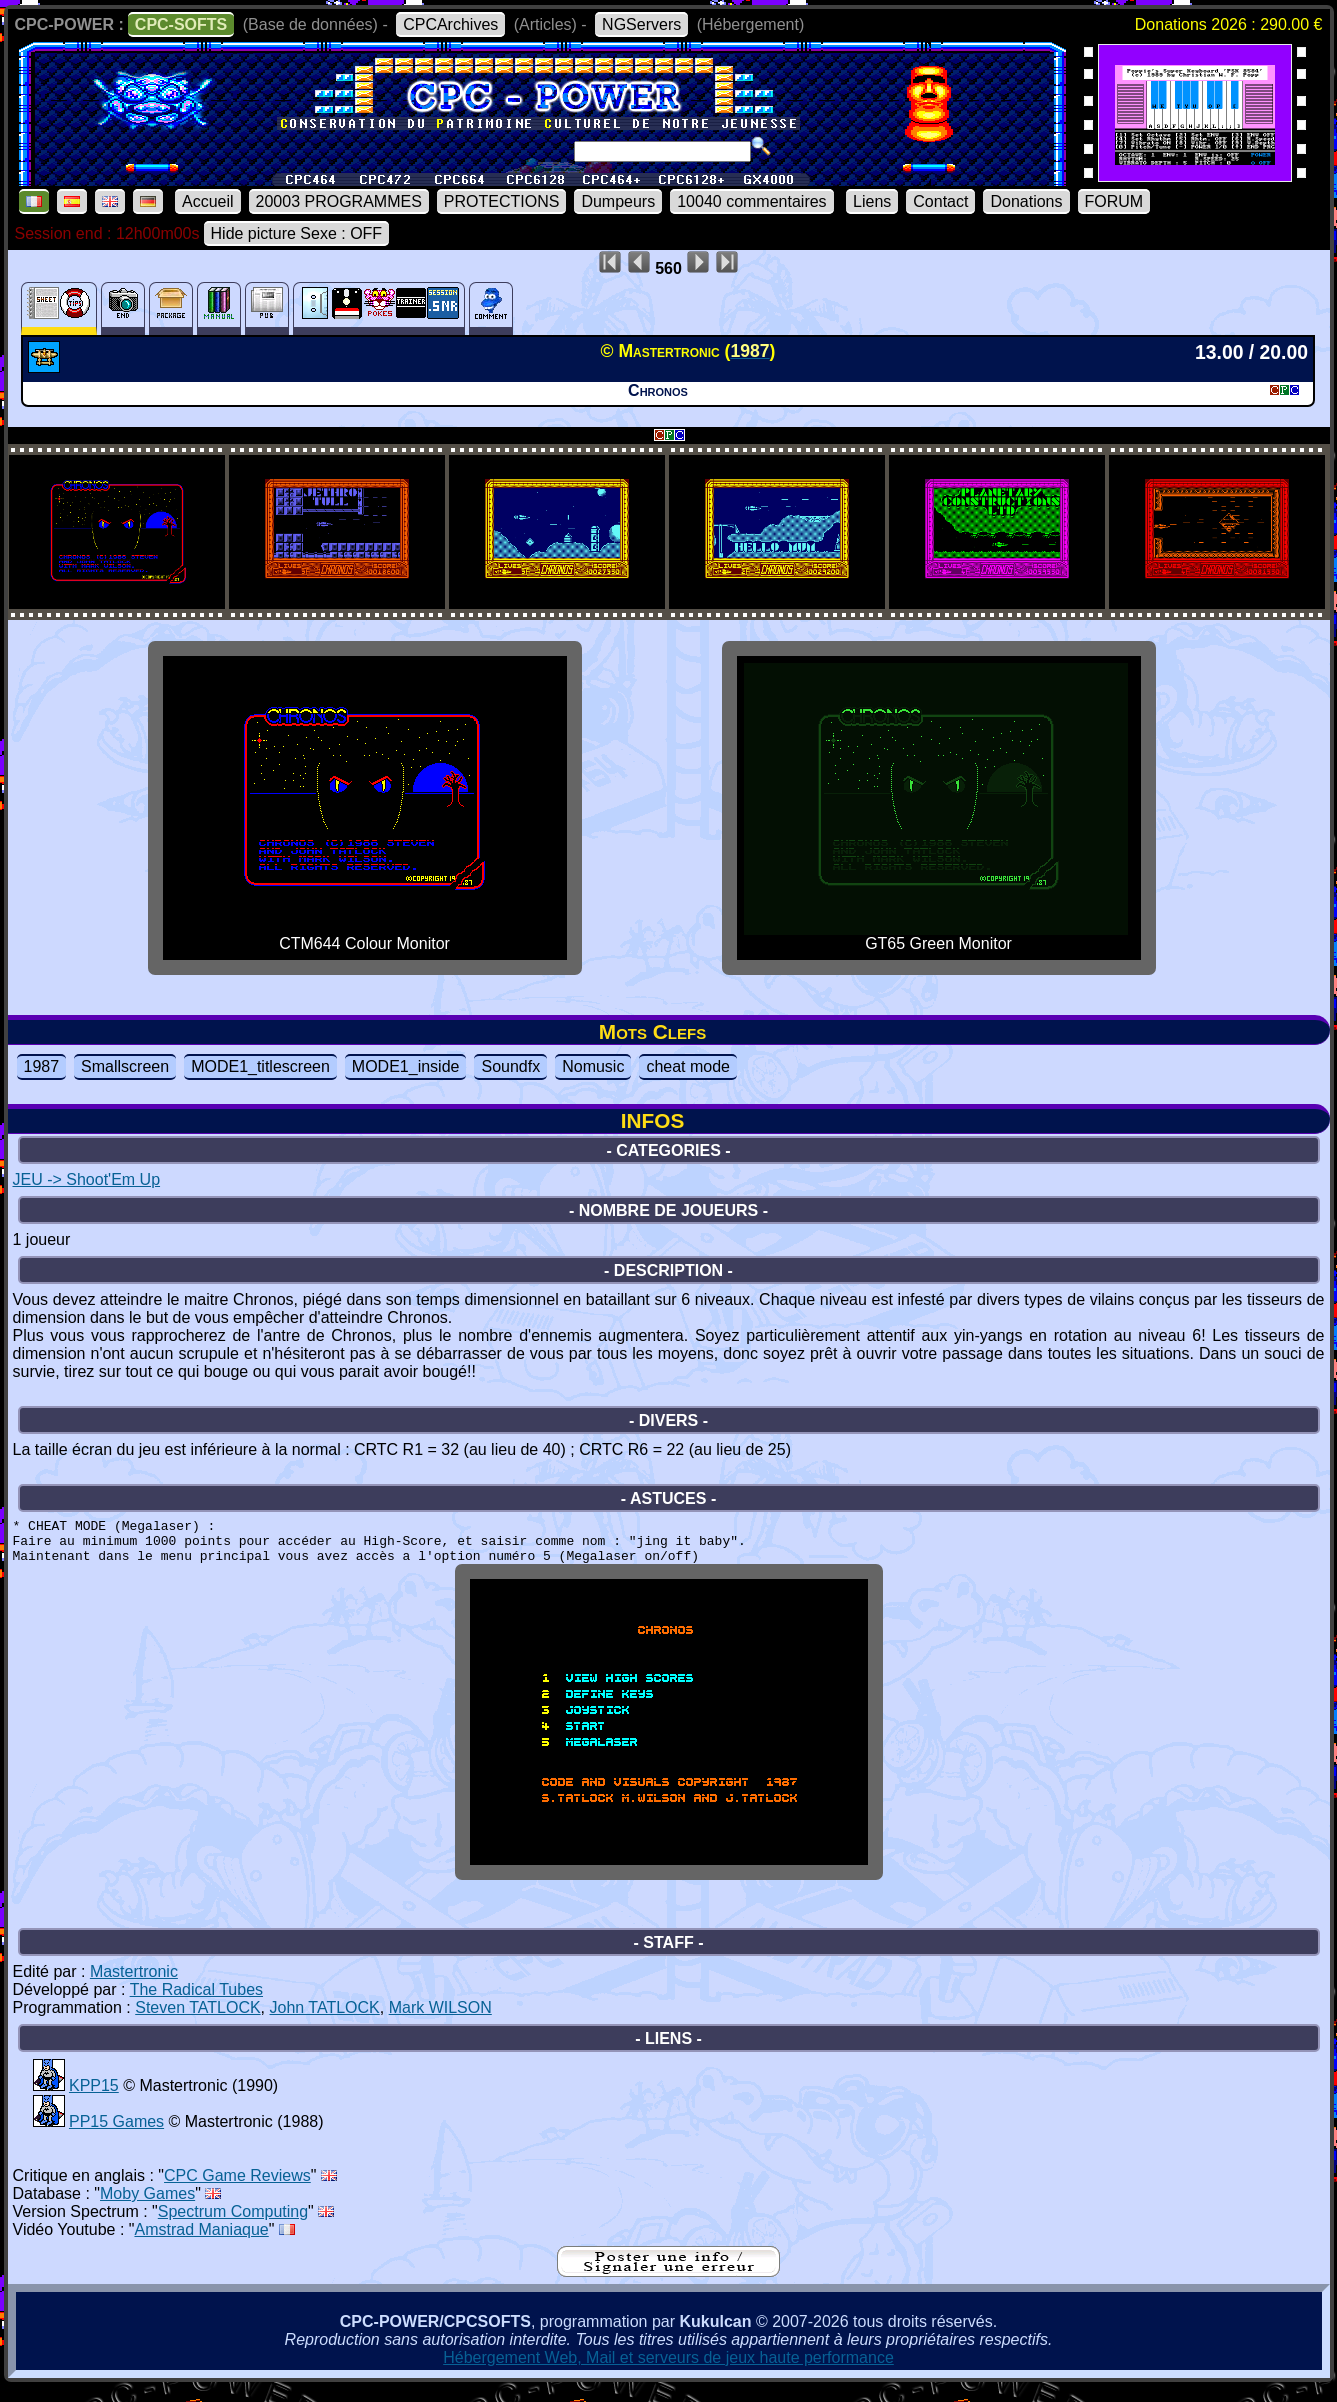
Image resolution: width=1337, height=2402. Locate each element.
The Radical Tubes (196, 2004)
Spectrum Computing (233, 2226)
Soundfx (510, 1066)
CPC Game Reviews (237, 2190)
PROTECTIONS (502, 201)
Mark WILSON (440, 2022)
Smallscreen (125, 1066)
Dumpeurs (618, 201)
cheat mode (688, 1066)
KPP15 (94, 2100)
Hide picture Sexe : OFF (297, 233)
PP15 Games (116, 2136)
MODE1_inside (406, 1066)
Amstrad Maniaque (201, 2244)
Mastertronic (134, 1986)
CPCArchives (450, 24)
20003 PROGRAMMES (339, 201)
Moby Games (147, 2208)
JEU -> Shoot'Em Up (87, 1179)
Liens (872, 201)
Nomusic (593, 1066)
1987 (42, 1066)
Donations (1026, 201)
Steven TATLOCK (197, 2022)
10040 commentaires (751, 201)
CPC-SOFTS (181, 24)
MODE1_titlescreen (260, 1066)
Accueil (208, 201)
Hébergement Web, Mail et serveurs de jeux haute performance (668, 2372)
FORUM (1114, 201)
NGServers (641, 24)
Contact (940, 201)
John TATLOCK (325, 2022)
